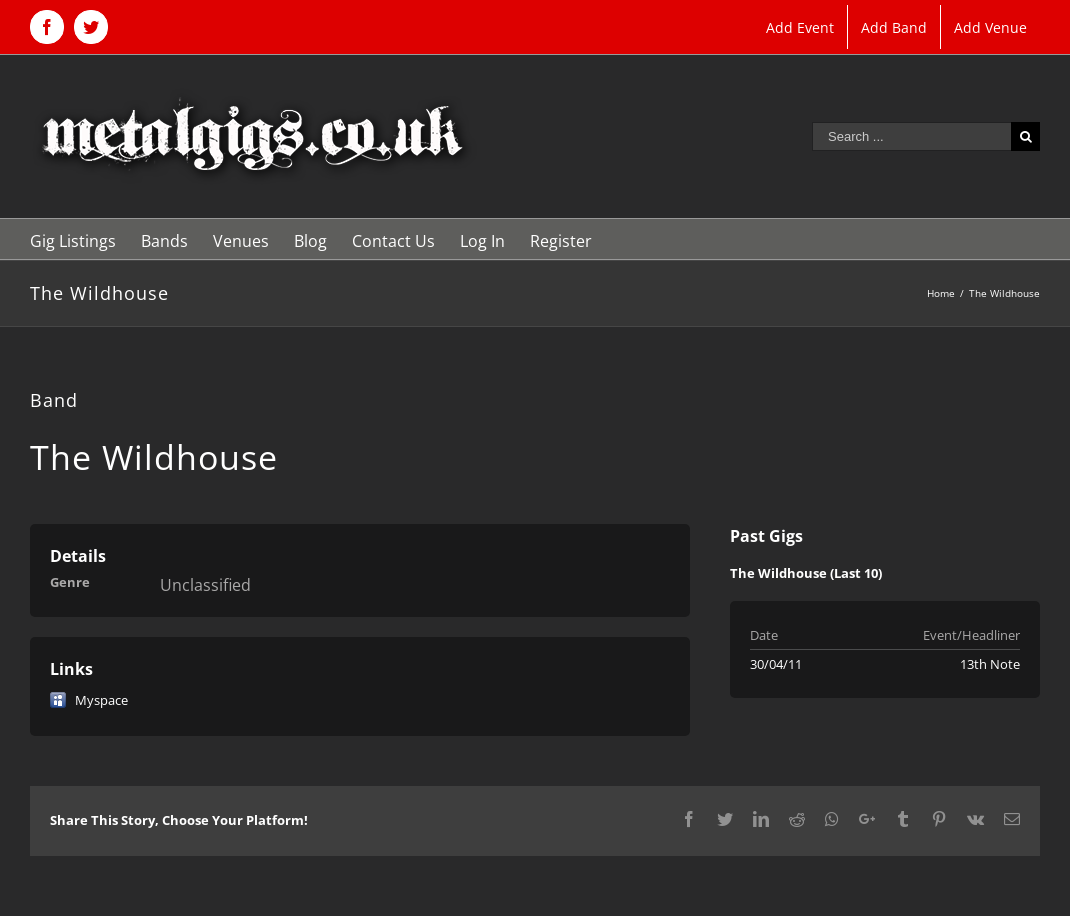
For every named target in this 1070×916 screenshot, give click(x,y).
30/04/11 (776, 664)
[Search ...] (911, 136)
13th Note (990, 664)
